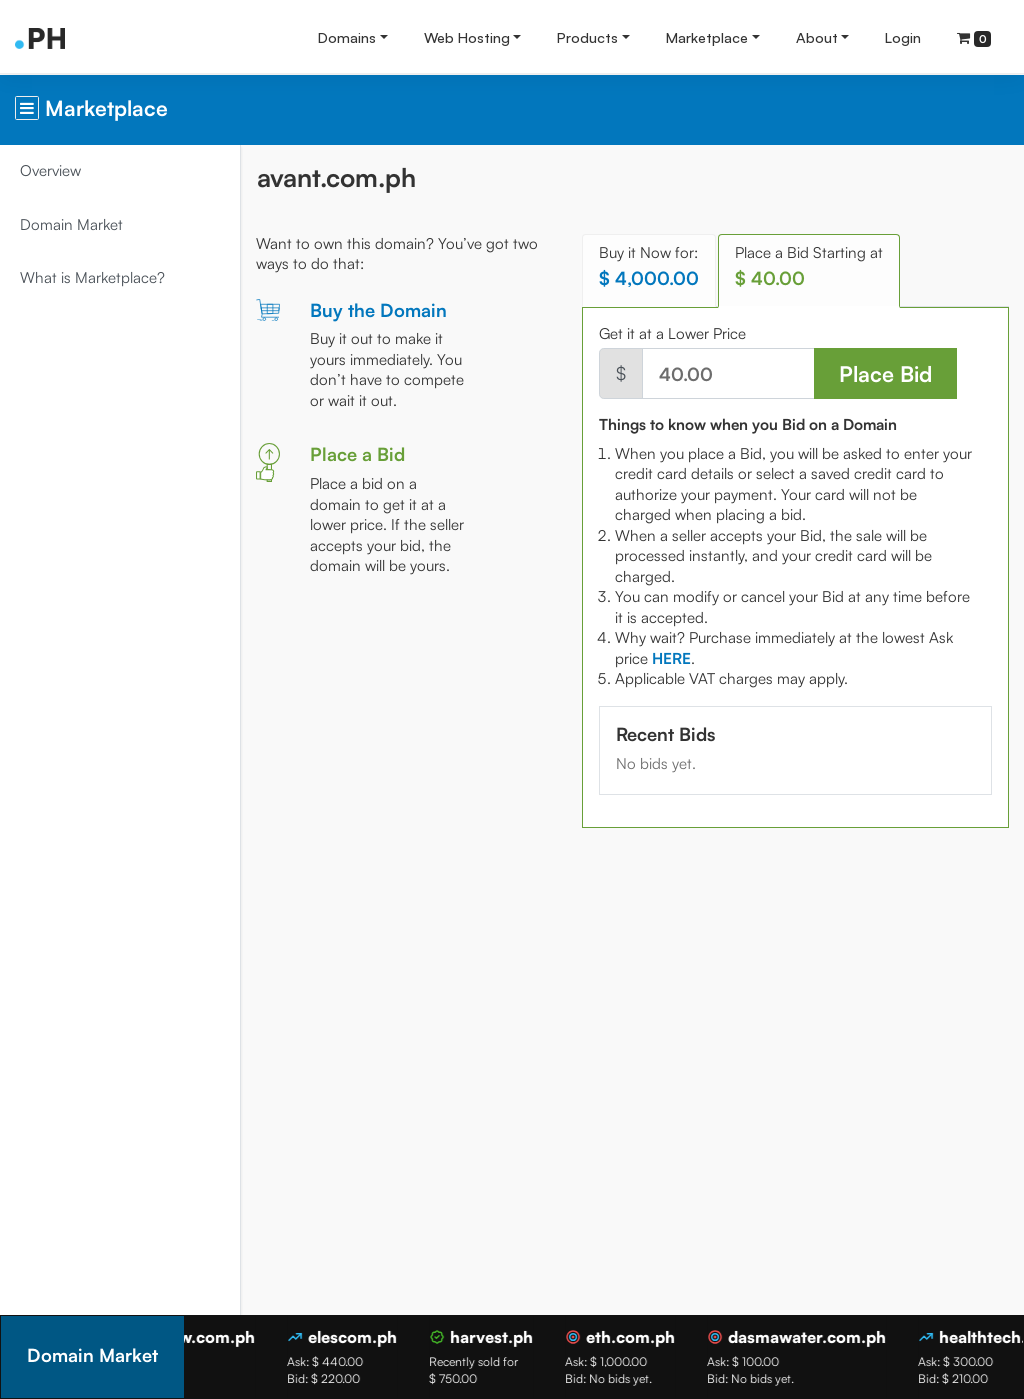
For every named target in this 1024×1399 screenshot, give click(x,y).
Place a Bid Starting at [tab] (809, 266)
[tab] (671, 658)
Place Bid (885, 373)
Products (587, 37)
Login (903, 37)
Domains (347, 37)
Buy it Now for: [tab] (649, 266)
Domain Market (71, 224)
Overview (50, 170)
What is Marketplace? (92, 277)
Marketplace (707, 37)
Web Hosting (467, 37)
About (817, 37)
